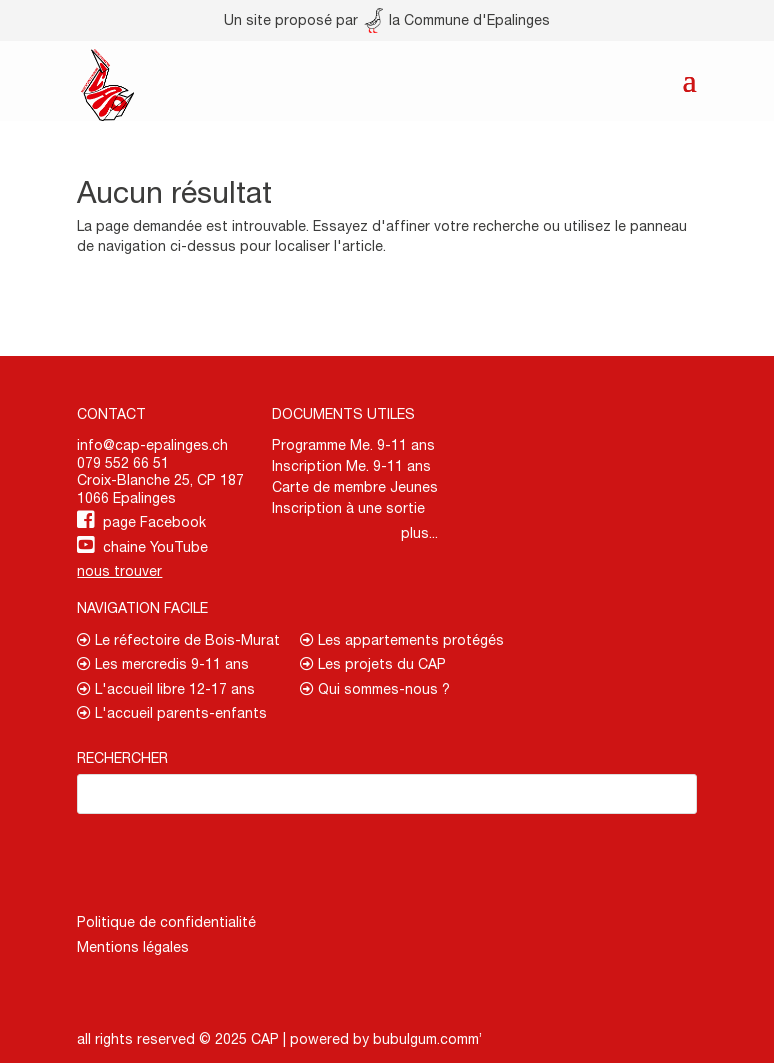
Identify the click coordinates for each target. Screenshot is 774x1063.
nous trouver (119, 571)
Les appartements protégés (402, 640)
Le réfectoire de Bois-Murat (178, 640)
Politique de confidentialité (166, 922)
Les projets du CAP (373, 664)
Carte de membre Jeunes (355, 487)
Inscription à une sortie (348, 508)
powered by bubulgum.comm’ (386, 1039)
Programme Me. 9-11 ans (353, 445)
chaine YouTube (155, 547)
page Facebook (154, 522)
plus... (419, 533)
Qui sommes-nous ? (375, 689)
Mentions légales (133, 947)
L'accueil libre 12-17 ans (166, 689)
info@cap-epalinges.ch (152, 445)
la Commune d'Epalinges (457, 20)
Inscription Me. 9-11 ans (351, 466)
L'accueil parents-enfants (172, 713)
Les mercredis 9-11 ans (163, 664)
